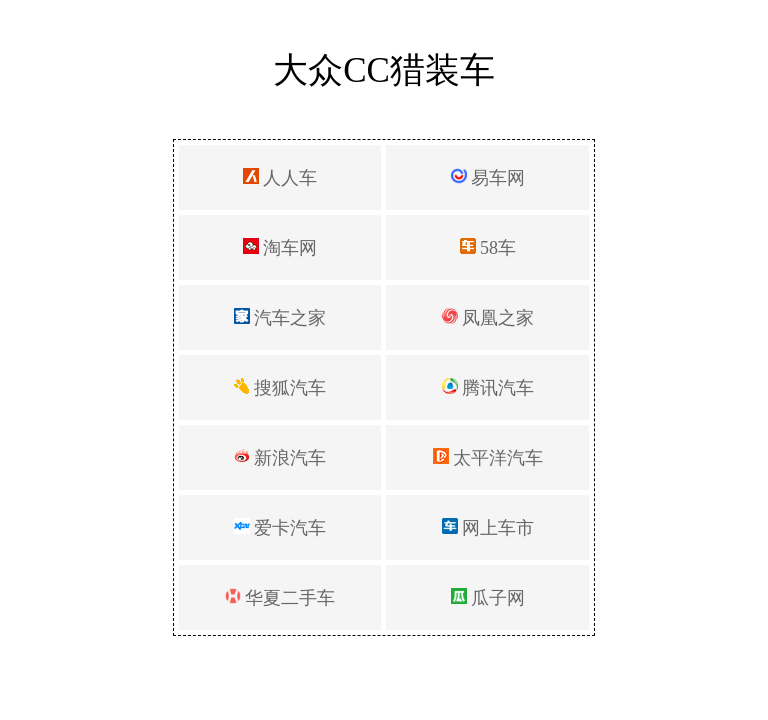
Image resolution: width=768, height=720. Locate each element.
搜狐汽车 (280, 388)
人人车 (280, 178)
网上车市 (488, 528)
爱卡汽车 (280, 528)
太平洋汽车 (488, 458)
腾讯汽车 (488, 388)
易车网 (488, 178)
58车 (488, 248)
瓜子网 (488, 598)
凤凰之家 (488, 318)
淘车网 (280, 248)
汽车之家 (280, 318)
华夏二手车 (280, 598)
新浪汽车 (280, 458)
